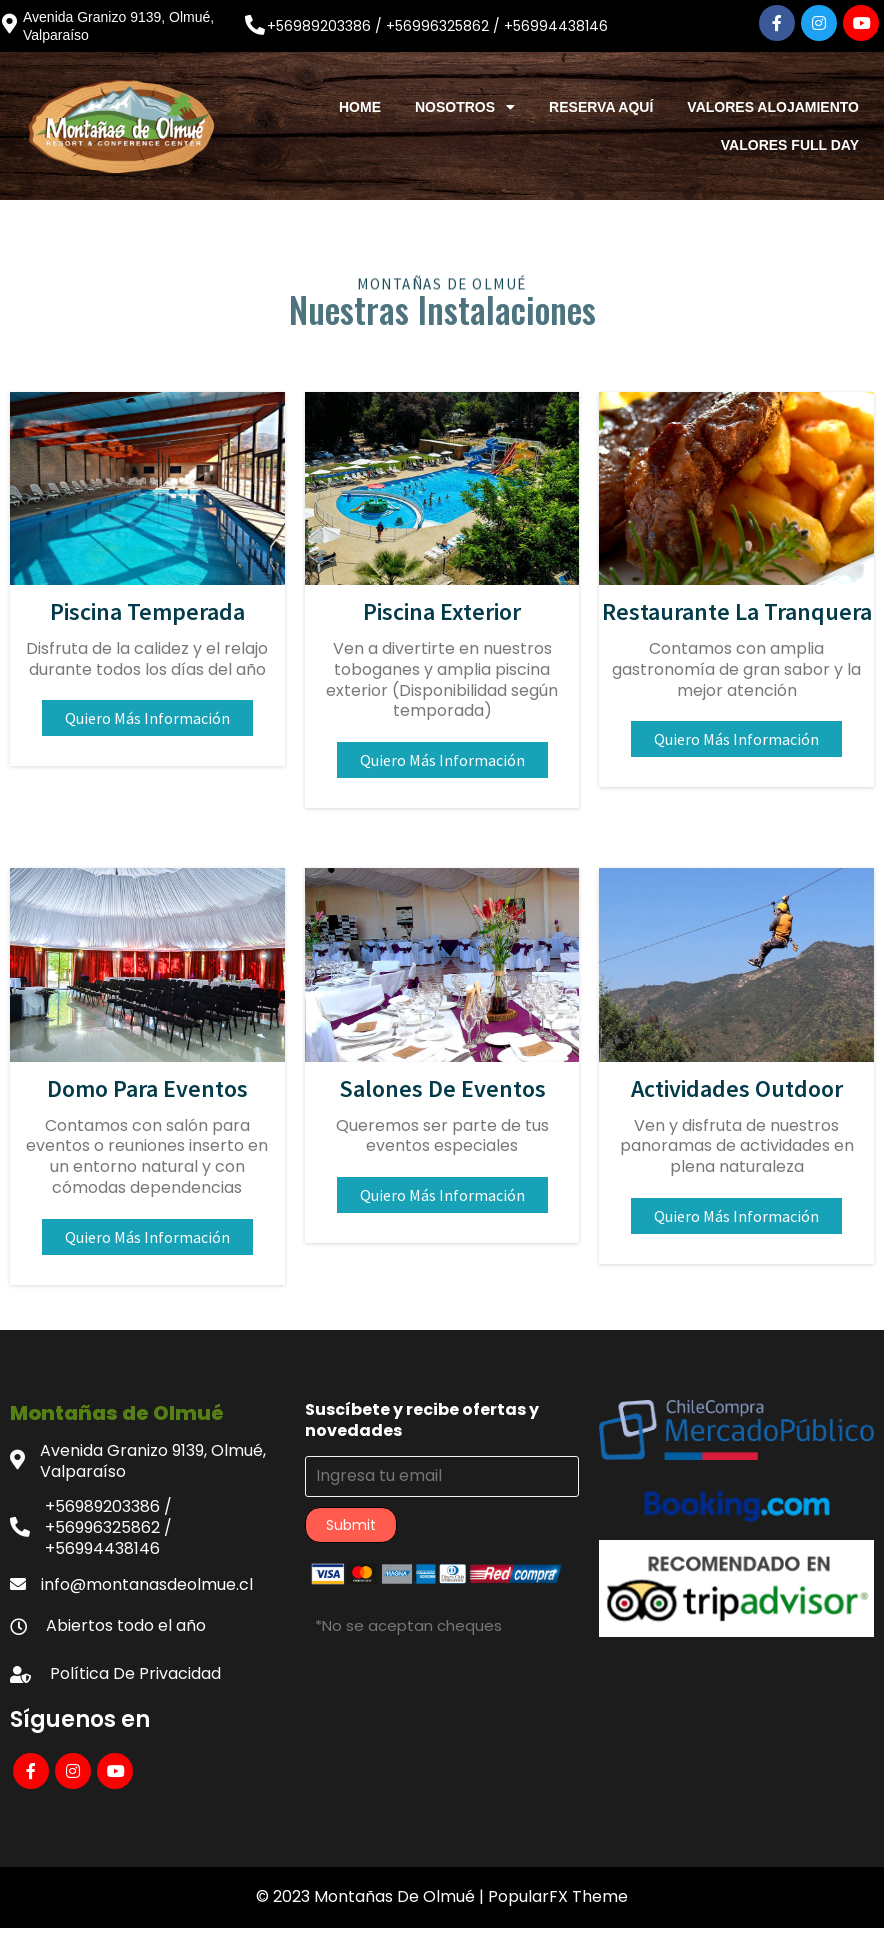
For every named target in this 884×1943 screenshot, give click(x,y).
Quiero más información (147, 718)
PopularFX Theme (558, 1896)
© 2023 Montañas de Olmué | (372, 1896)
